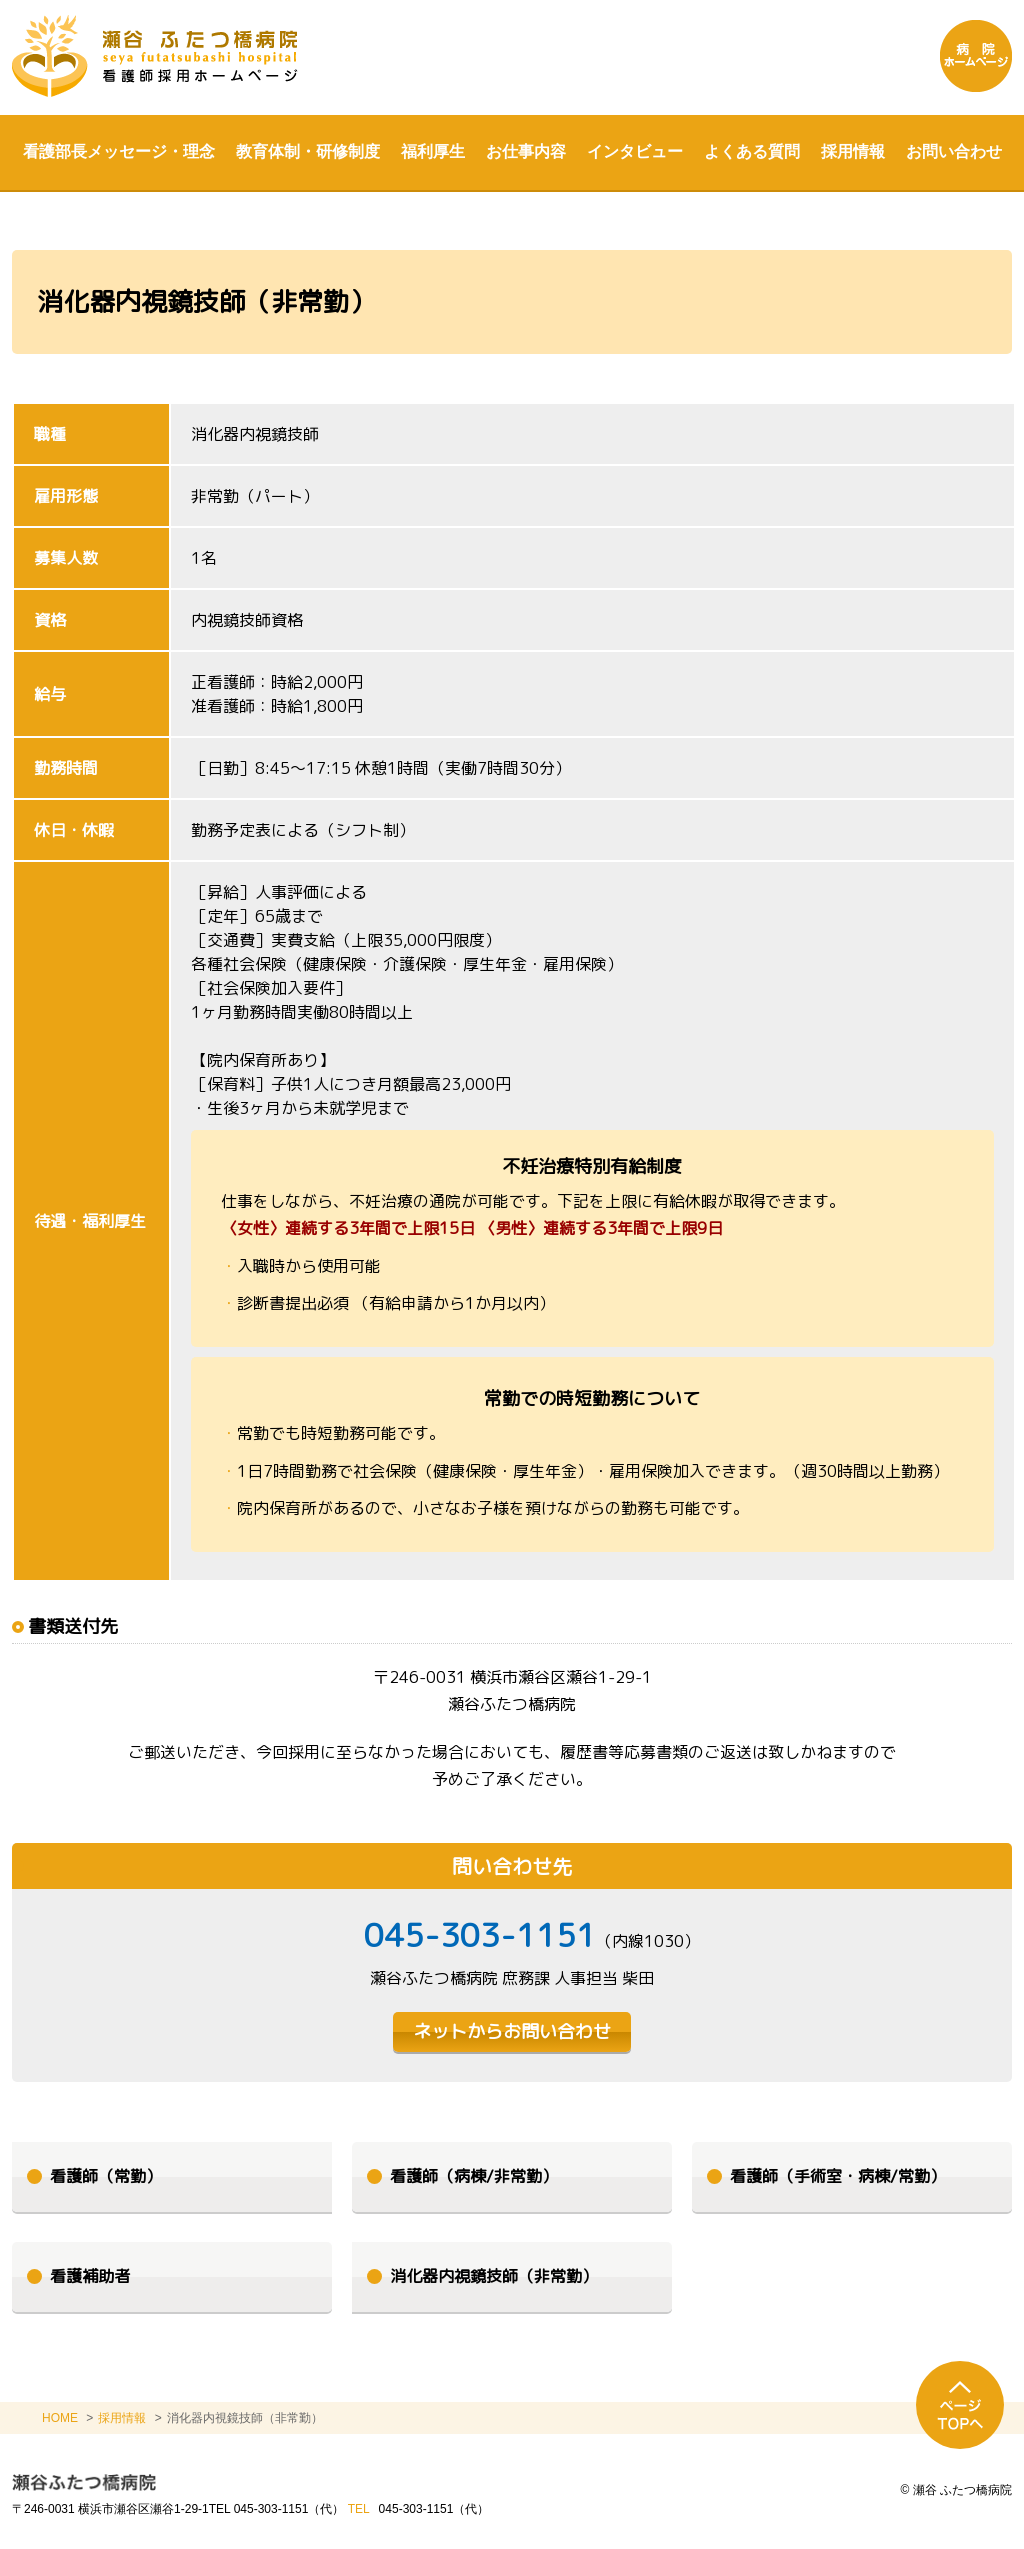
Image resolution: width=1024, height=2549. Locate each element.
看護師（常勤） (106, 2176)
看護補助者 (90, 2276)
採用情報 (122, 2418)
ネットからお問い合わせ (512, 2031)
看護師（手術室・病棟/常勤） (838, 2176)
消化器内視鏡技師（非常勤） (494, 2276)
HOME (60, 2418)
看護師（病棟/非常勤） (474, 2176)
